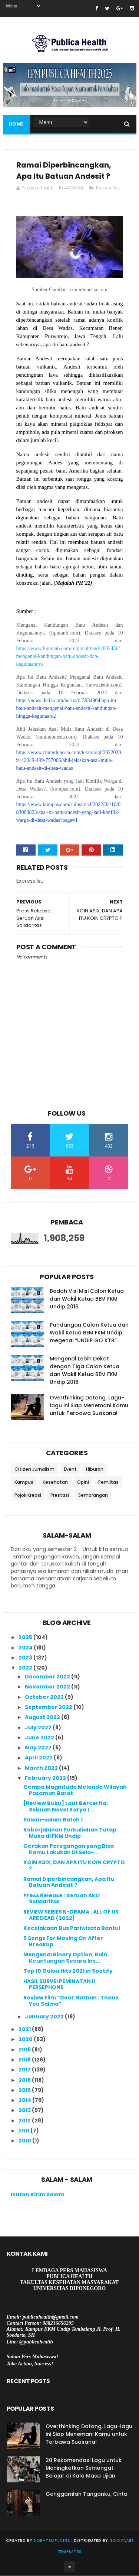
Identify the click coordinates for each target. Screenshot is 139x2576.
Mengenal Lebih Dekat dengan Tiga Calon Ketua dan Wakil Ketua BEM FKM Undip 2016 (84, 1371)
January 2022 (45, 2017)
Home (16, 124)
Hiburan (94, 1470)
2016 (25, 2080)
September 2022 (49, 1707)
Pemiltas (108, 1483)
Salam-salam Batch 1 (53, 1820)
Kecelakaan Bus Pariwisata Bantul (71, 1928)
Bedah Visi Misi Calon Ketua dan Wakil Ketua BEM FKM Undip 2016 (87, 1299)
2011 (24, 2131)
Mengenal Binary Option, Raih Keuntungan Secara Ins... (65, 1958)
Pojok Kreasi (27, 1496)
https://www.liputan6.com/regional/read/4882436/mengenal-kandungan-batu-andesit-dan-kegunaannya (68, 656)
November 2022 (48, 1687)
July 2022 (39, 1728)
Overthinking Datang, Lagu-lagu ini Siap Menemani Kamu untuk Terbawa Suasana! (89, 1406)
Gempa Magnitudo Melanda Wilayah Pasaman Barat (75, 1790)
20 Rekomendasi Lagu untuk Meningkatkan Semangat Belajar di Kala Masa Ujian (84, 2468)
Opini (83, 1483)
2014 (25, 2100)
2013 (25, 2111)
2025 (26, 1638)
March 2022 (42, 1768)
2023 (26, 1658)
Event (70, 1470)
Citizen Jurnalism (34, 1470)
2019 (25, 2050)
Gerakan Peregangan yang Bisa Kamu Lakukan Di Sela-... (68, 1850)
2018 (25, 2060)
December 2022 (48, 1677)
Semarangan (93, 1496)
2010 (25, 2141)
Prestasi (59, 1496)
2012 (25, 2121)
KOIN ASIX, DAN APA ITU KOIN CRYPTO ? (74, 1866)
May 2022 (39, 1748)
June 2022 (40, 1738)
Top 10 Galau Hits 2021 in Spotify (68, 1971)
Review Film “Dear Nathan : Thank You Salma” (71, 2001)
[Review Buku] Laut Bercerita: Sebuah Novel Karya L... (65, 1807)
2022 (26, 1668)
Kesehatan (55, 1483)
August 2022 (43, 1717)
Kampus (23, 1483)
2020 (26, 2040)
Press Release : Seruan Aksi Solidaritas (61, 1899)
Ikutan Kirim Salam (37, 2195)
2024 (26, 1648)
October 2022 (45, 1697)
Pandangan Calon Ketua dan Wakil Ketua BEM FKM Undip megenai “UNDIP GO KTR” (89, 1333)
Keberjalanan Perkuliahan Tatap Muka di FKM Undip (69, 1833)
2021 (25, 2029)
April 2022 (39, 1758)
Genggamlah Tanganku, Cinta (87, 2494)
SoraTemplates (51, 2541)
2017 (25, 2070)
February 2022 (46, 1778)
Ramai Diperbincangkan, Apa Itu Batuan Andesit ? (69, 1882)
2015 (25, 2090)
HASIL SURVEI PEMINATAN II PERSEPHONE (59, 1985)
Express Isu (108, 188)
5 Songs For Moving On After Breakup (63, 1942)
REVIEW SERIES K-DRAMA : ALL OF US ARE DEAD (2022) (71, 1915)
